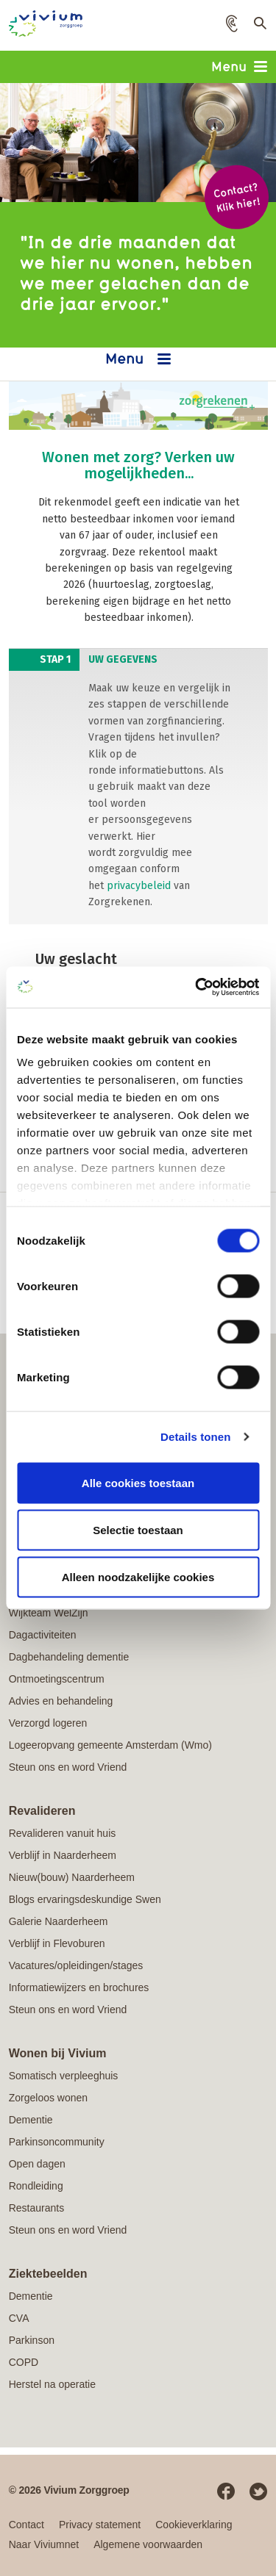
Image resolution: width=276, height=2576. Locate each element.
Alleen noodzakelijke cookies (138, 1576)
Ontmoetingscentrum (57, 1679)
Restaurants (36, 2208)
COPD (23, 2362)
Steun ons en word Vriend (68, 1767)
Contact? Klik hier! (236, 197)
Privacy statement (100, 2524)
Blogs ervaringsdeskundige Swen (85, 1899)
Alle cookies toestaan (138, 1482)
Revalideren (42, 1811)
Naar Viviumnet (44, 2544)
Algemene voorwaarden (147, 2544)
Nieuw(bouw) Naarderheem (72, 1877)
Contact (26, 2524)
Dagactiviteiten (43, 1635)
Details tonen (195, 1437)
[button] (232, 23)
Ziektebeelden (48, 2273)
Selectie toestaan (138, 1529)
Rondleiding (36, 2186)
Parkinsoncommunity (57, 2142)
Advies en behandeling (61, 1701)
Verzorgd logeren (48, 1723)
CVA (19, 2318)
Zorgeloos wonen (48, 2098)
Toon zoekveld (258, 26)
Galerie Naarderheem (58, 1921)
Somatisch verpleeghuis (63, 2076)
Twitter (258, 2491)
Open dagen (37, 2164)
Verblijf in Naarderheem (62, 1855)
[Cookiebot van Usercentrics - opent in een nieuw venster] (196, 987)
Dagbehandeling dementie (69, 1657)
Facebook (226, 2491)
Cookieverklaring (193, 2524)
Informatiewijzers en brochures (79, 1987)
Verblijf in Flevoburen (57, 1943)
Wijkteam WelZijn (48, 1613)
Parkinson (31, 2340)
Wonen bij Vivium (58, 2053)
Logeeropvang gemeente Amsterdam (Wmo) (110, 1745)
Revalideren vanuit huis (62, 1833)
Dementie (31, 2120)
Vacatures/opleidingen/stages (76, 1965)
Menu (239, 66)
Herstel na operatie (52, 2384)
